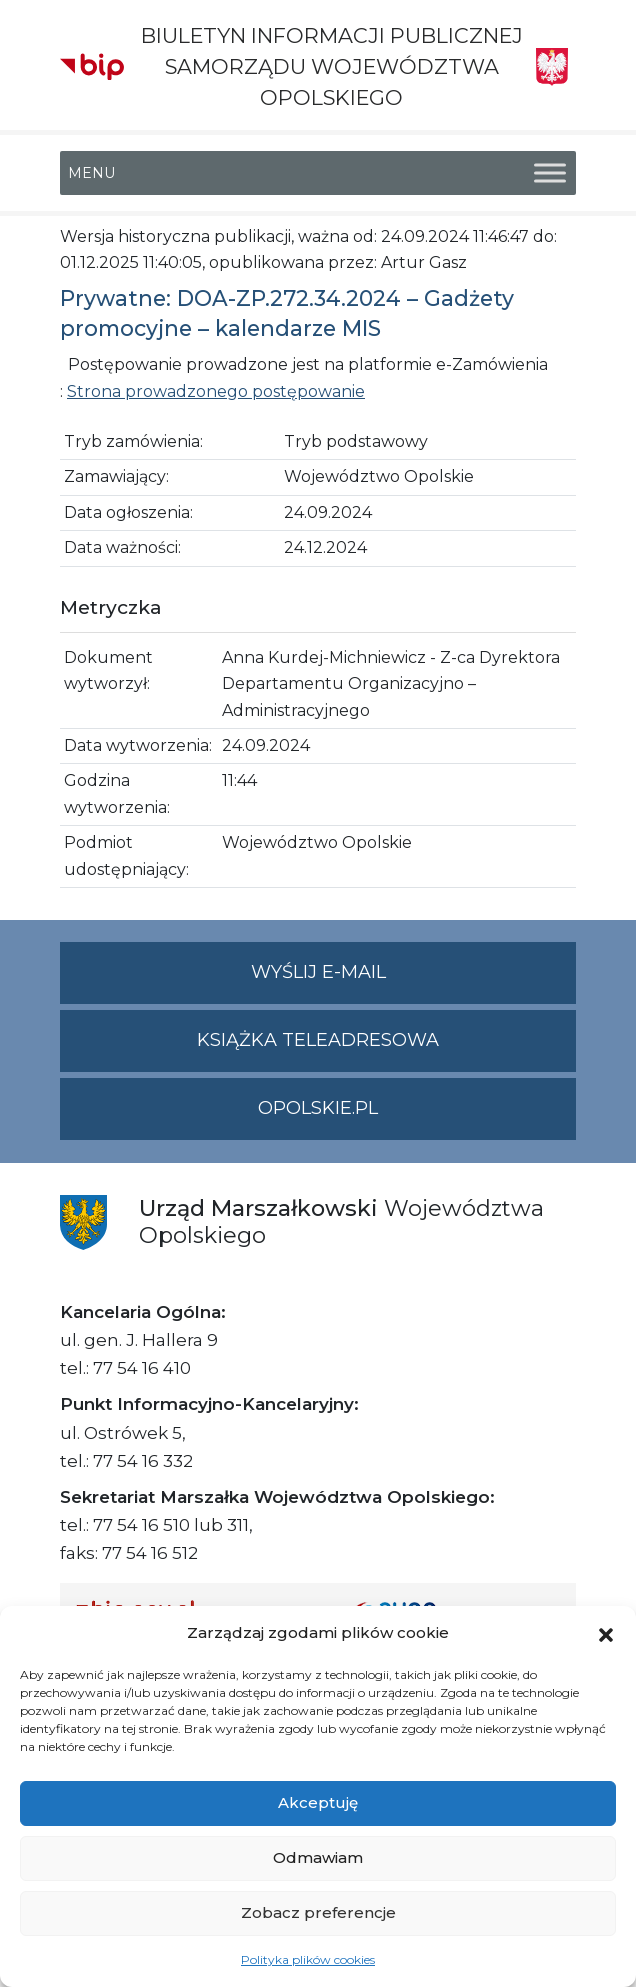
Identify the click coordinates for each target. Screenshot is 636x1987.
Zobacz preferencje (318, 1912)
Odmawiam (318, 1857)
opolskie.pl (318, 1108)
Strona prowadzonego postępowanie (216, 391)
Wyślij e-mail (414, 980)
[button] (606, 1633)
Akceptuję (318, 1802)
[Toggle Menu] (550, 172)
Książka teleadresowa (318, 1040)
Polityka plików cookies (308, 1959)
